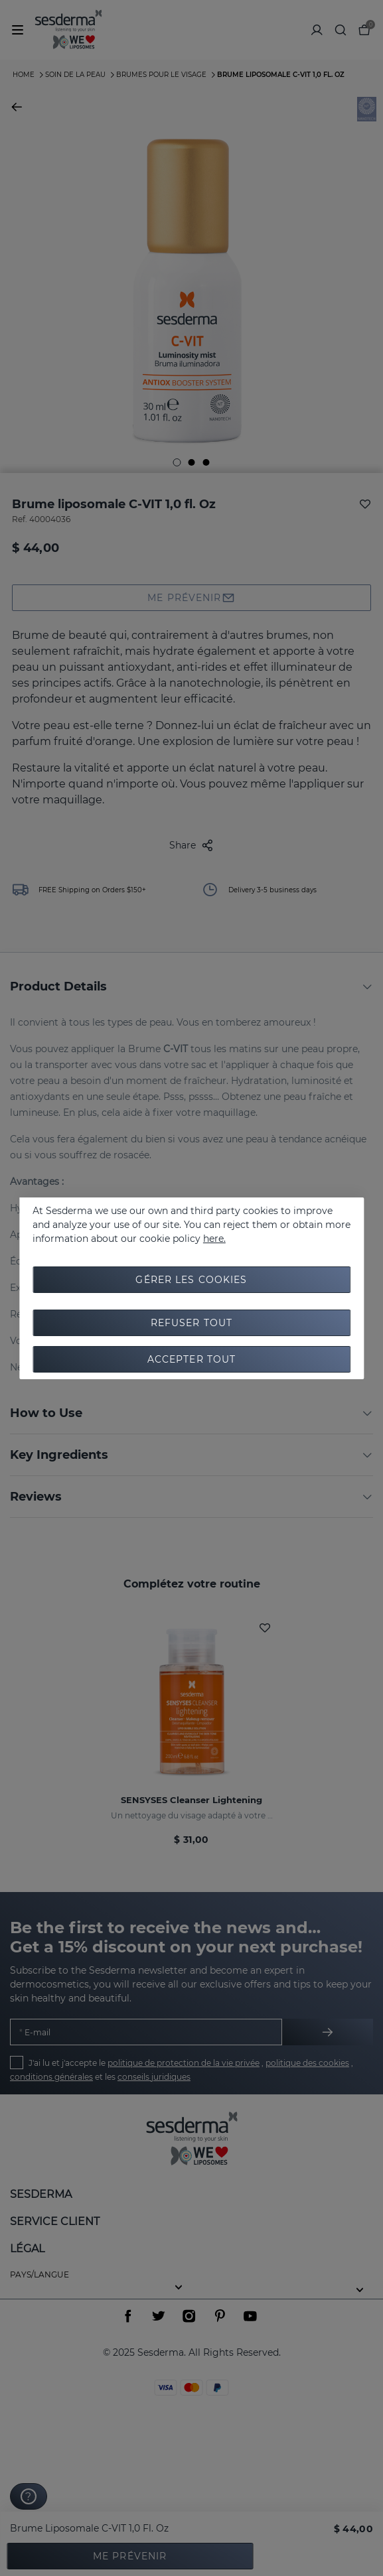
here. (214, 1239)
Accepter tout (191, 1359)
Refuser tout (191, 1323)
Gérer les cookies (191, 1280)
